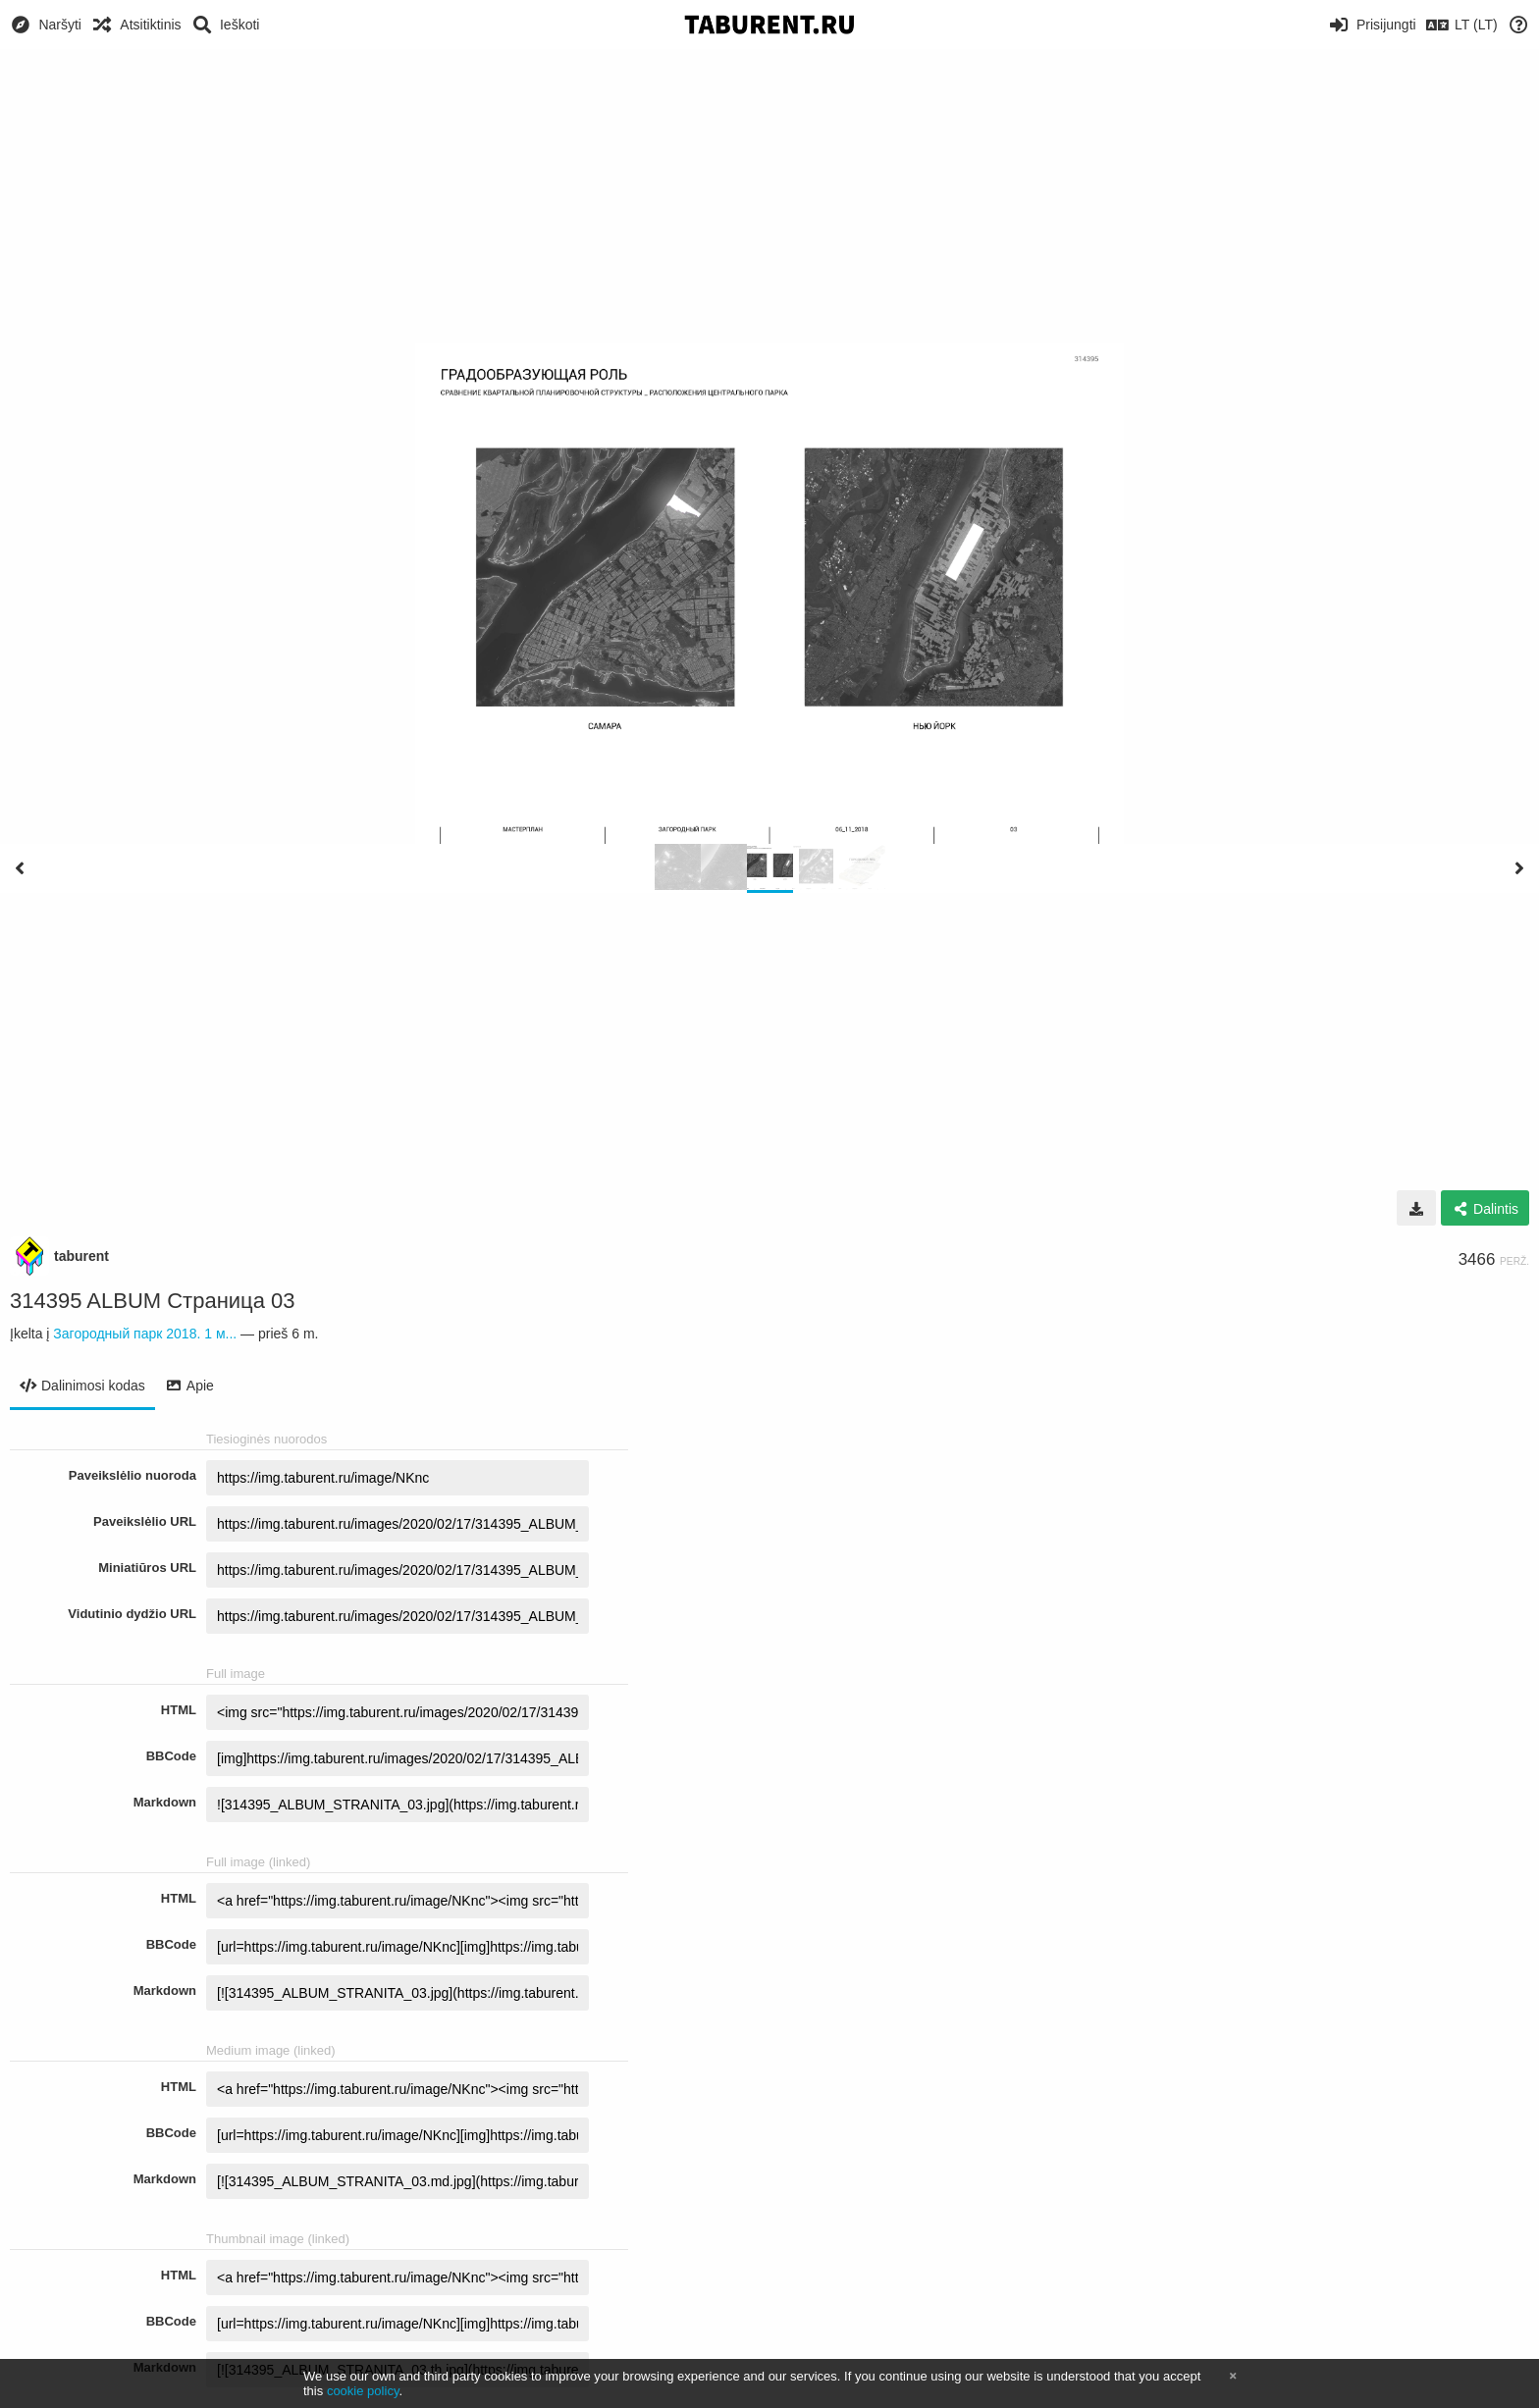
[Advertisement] (769, 196)
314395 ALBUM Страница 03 (152, 1300)
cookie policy (363, 2390)
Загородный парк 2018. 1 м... (145, 1333)
